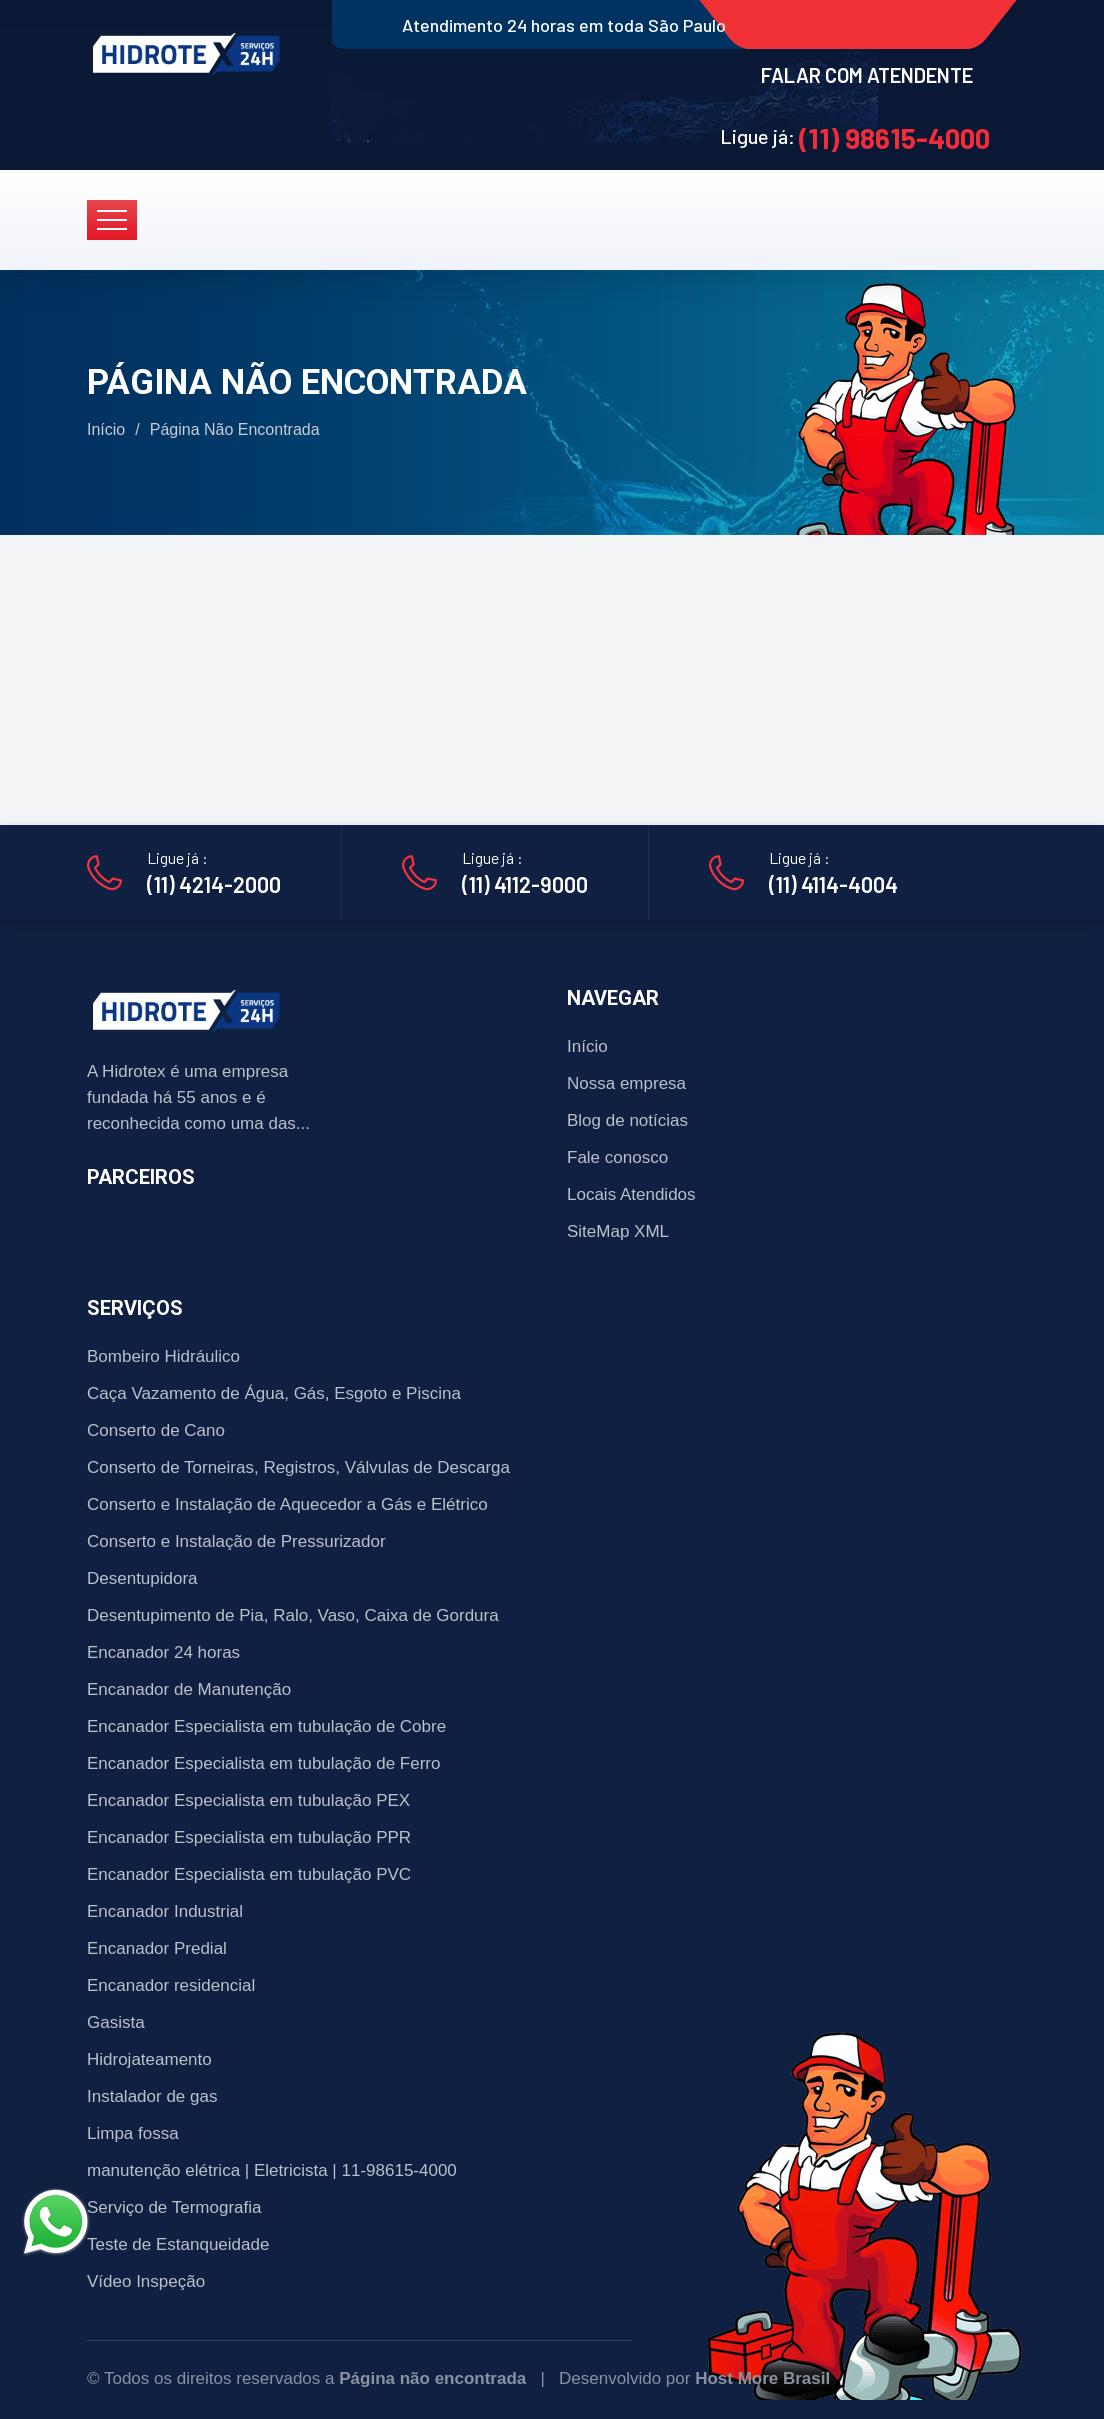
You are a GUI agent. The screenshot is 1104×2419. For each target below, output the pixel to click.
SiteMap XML (618, 1231)
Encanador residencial (171, 1985)
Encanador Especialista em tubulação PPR (249, 1837)
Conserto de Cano (156, 1430)
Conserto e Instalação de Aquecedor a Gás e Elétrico (287, 1504)
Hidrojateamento (149, 2059)
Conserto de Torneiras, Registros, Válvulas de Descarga (298, 1467)
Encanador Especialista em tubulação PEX (248, 1800)
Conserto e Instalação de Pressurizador (236, 1541)
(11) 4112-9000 (525, 884)
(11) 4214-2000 (214, 884)
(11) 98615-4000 (894, 138)
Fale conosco (617, 1157)
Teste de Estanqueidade (178, 2244)
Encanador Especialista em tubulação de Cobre (266, 1726)
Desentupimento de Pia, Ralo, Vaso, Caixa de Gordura (293, 1615)
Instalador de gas (152, 2096)
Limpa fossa (133, 2133)
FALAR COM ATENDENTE (867, 75)
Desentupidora (142, 1578)
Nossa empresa (626, 1083)
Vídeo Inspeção (146, 2281)
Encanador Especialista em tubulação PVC (249, 1874)
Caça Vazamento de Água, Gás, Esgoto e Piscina (274, 1393)
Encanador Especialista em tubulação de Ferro (263, 1763)
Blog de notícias (627, 1120)
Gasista (116, 2022)
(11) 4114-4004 (833, 884)
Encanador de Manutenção (189, 1689)
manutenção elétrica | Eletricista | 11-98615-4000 (272, 2170)
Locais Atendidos (631, 1194)
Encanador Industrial (165, 1911)
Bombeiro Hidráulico (163, 1356)
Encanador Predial (157, 1948)
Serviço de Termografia (174, 2207)
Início (106, 429)
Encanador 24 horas (163, 1652)
